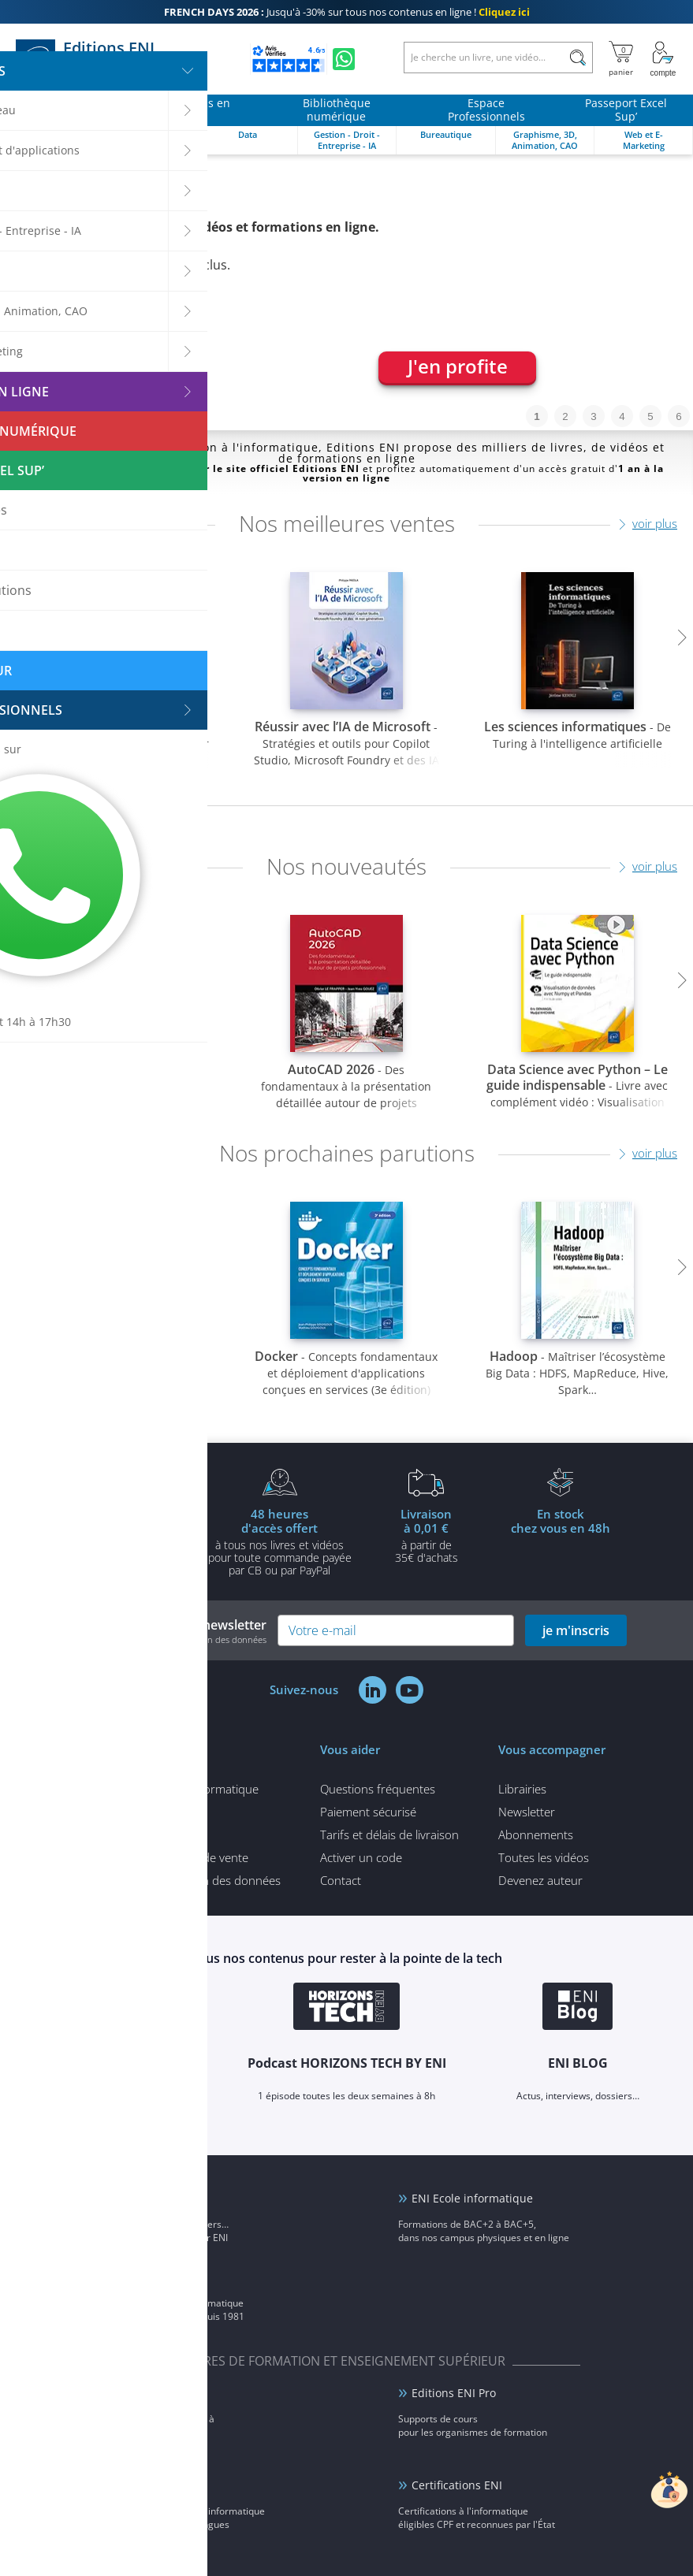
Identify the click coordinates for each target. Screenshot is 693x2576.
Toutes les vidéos (543, 1857)
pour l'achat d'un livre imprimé (133, 1535)
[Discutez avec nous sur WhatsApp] (344, 59)
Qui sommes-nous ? (140, 1812)
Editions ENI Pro (454, 2392)
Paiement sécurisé (368, 1812)
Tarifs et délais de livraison (389, 1834)
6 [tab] (678, 416)
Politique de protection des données (184, 1880)
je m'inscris (575, 1630)
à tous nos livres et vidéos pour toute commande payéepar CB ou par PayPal (280, 1541)
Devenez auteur (540, 1880)
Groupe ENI (130, 2276)
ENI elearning (136, 2484)
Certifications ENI (457, 2484)
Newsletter (526, 1812)
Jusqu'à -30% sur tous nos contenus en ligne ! (347, 12)
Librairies (522, 1789)
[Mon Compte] (663, 59)
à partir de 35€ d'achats (426, 1535)
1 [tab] (536, 416)
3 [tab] (593, 416)
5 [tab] (650, 416)
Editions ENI (102, 59)
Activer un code (361, 1857)
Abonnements (535, 1834)
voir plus (654, 523)
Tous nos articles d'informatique (173, 1789)
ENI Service (129, 2392)
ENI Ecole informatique (472, 2198)
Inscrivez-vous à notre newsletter (166, 1630)
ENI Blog (122, 2198)
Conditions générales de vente (168, 1857)
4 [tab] (621, 416)
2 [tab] (565, 416)
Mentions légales (132, 1834)
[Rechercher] (577, 57)
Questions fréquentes (377, 1789)
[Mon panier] (621, 59)
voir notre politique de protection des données (175, 1639)
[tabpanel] (346, 292)
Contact (340, 1880)
